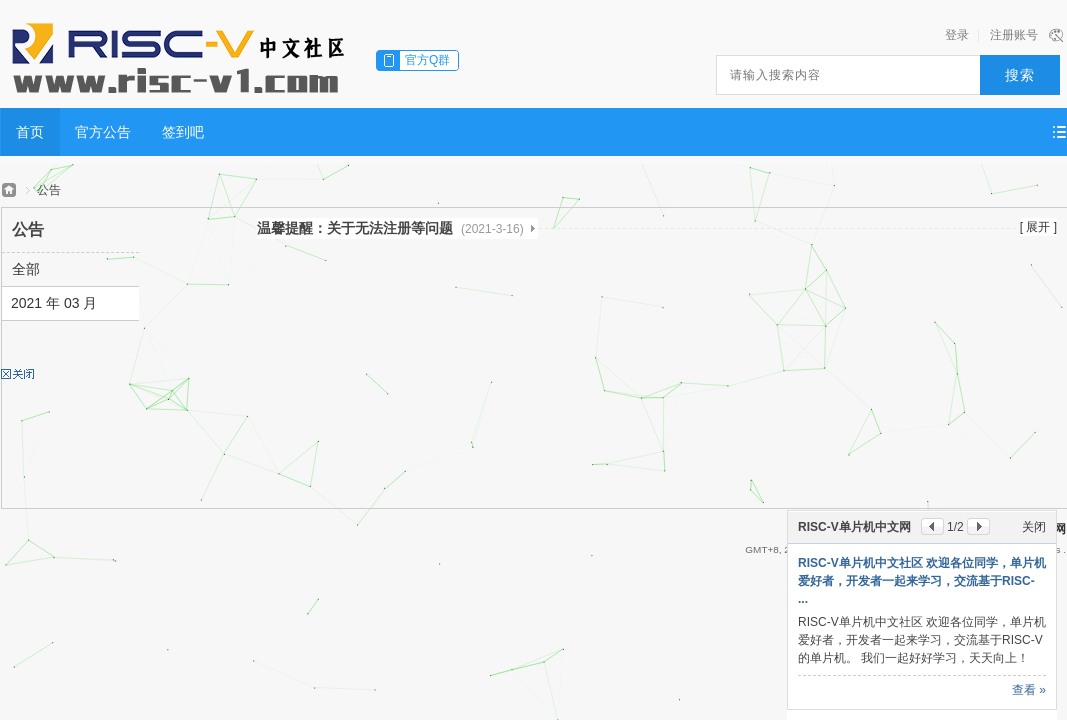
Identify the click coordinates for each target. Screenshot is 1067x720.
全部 (26, 269)
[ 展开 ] (1038, 227)
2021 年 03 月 (54, 303)
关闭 (1034, 527)
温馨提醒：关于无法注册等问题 (390, 228)
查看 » (1029, 690)
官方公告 (103, 132)
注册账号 (1014, 35)
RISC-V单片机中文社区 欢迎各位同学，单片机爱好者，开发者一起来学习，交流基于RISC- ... (922, 581)
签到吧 (183, 132)
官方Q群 (427, 60)
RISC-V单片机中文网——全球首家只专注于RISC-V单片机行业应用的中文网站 (9, 190)
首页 (30, 132)
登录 (957, 35)
